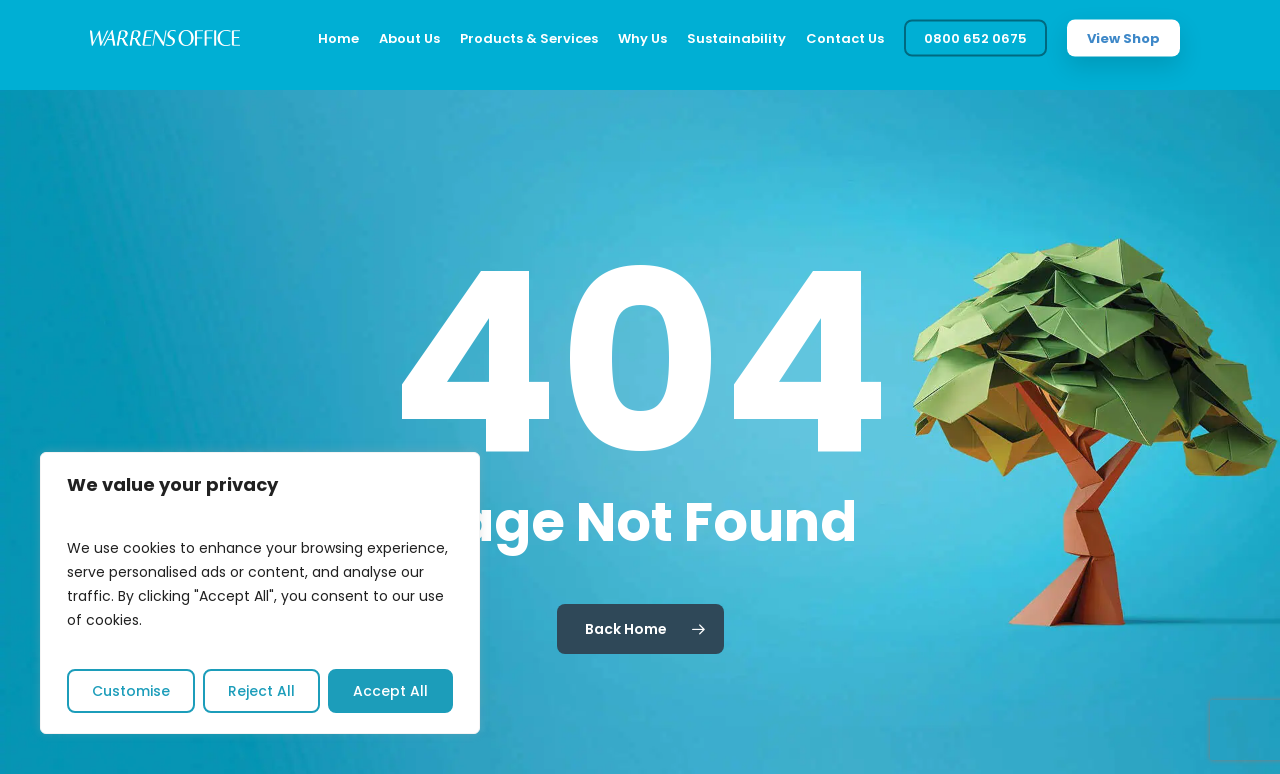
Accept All (390, 691)
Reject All (261, 691)
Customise (131, 691)
